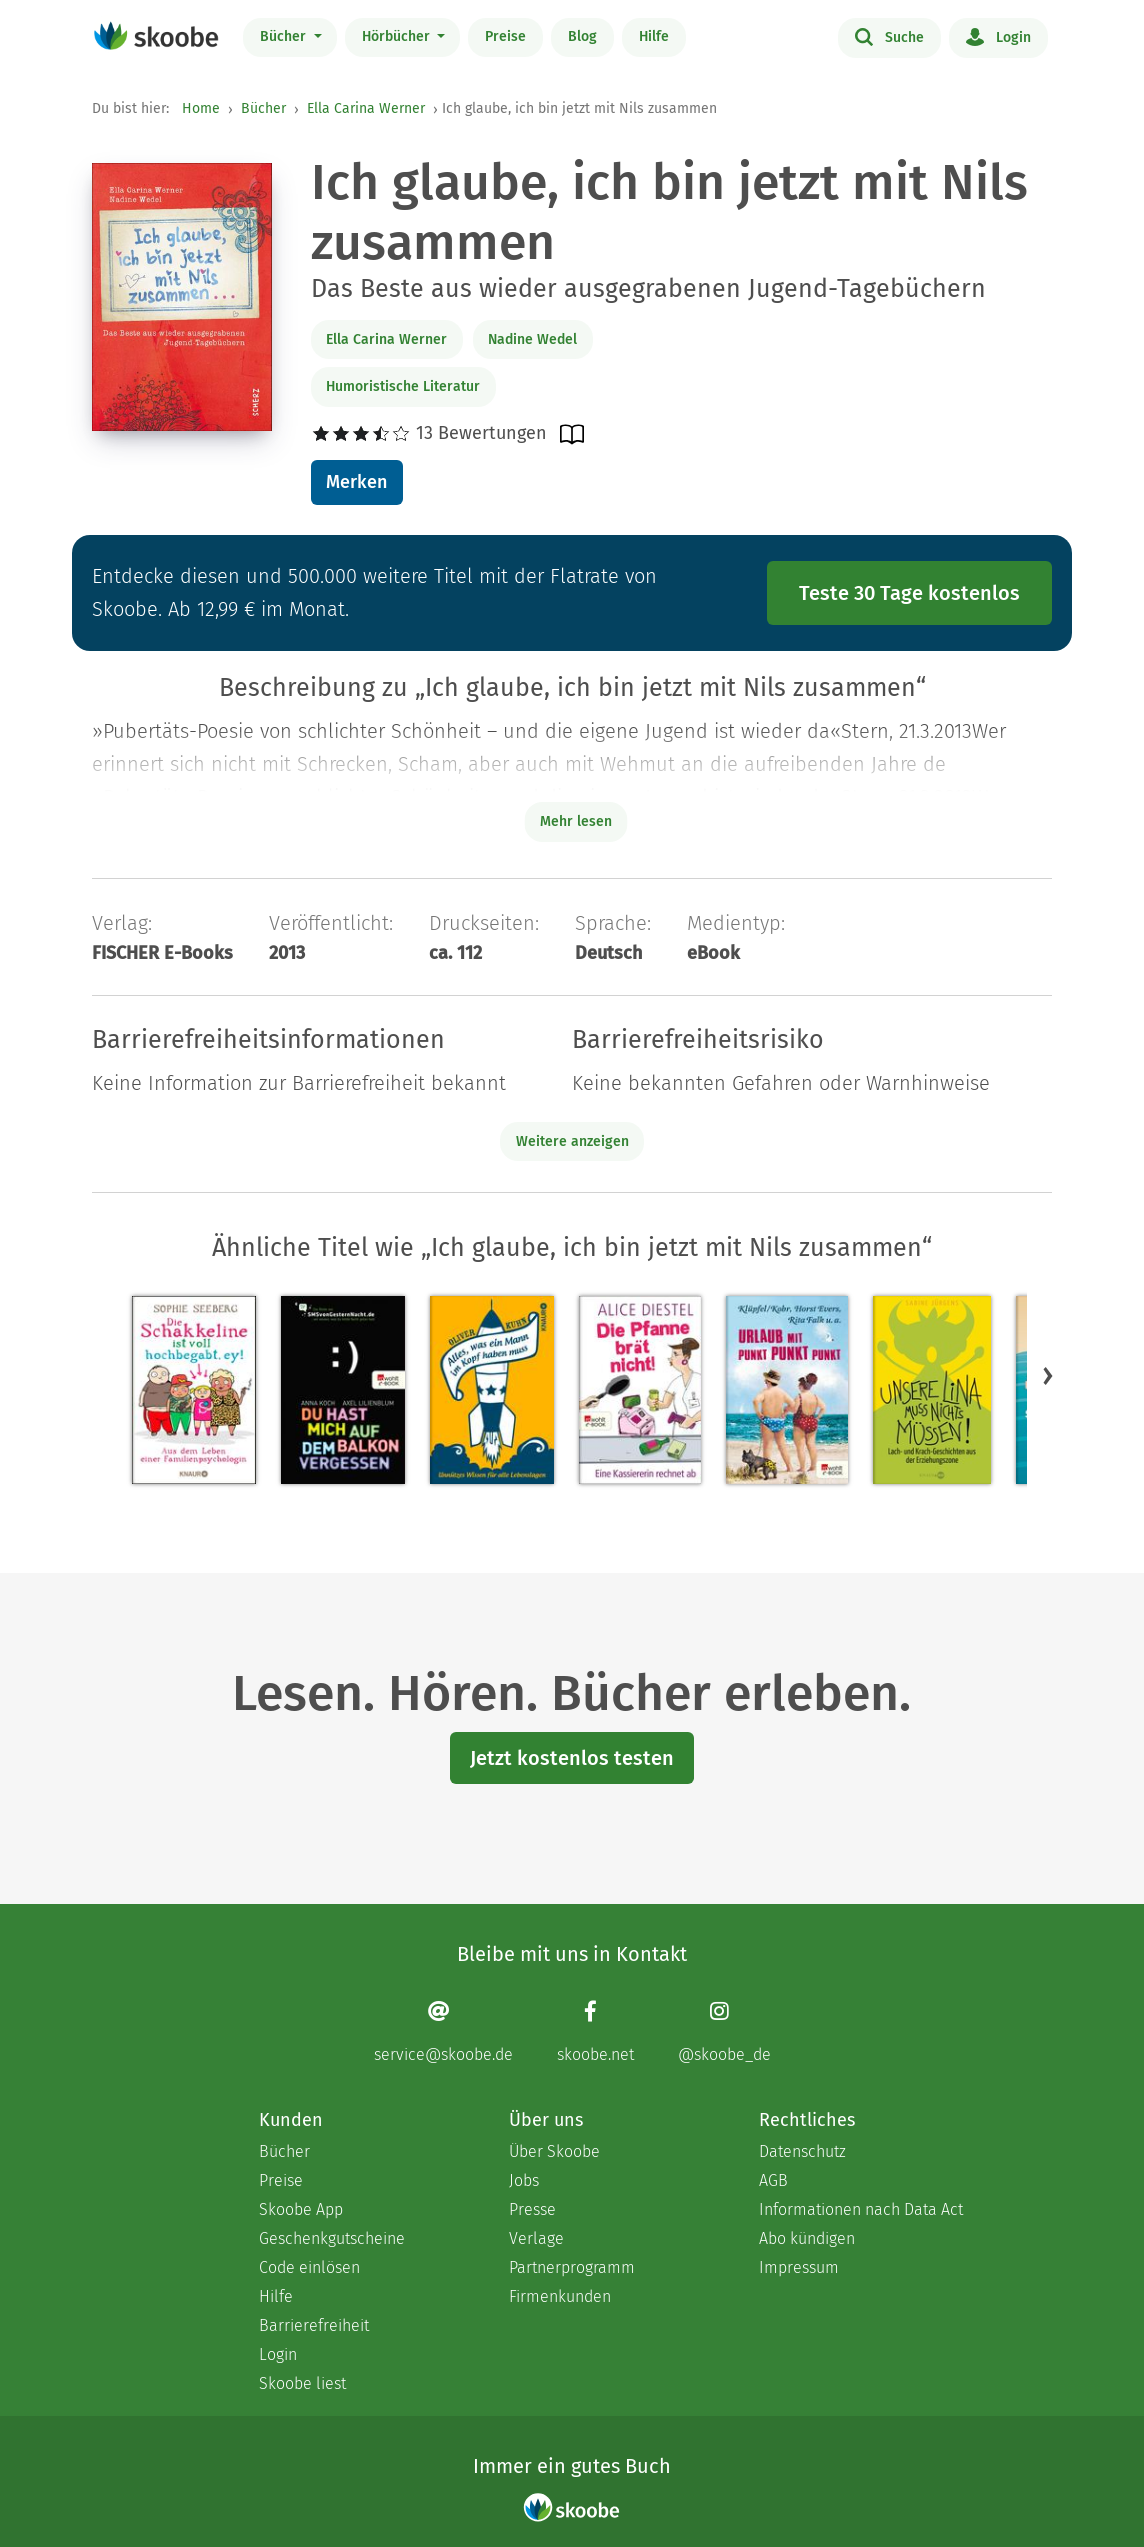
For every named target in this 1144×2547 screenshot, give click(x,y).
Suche (889, 36)
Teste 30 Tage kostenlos (909, 593)
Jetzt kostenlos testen (572, 1758)
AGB (773, 2180)
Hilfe (654, 36)
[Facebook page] (595, 2031)
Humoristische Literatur (403, 386)
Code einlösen (309, 2267)
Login (998, 36)
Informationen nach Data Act (861, 2209)
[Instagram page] (724, 2031)
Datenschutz (802, 2151)
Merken (356, 482)
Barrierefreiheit (314, 2325)
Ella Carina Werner (366, 108)
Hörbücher (398, 36)
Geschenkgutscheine (332, 2238)
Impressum (799, 2267)
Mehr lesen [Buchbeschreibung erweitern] (576, 821)
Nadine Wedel (532, 339)
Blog (582, 36)
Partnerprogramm (572, 2267)
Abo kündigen (807, 2238)
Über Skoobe (554, 2151)
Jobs (524, 2180)
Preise (505, 36)
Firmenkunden (560, 2296)
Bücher (285, 36)
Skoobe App (301, 2209)
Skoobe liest (302, 2383)
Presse (532, 2209)
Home (201, 108)
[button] (1048, 1375)
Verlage (536, 2238)
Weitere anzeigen (572, 1141)
